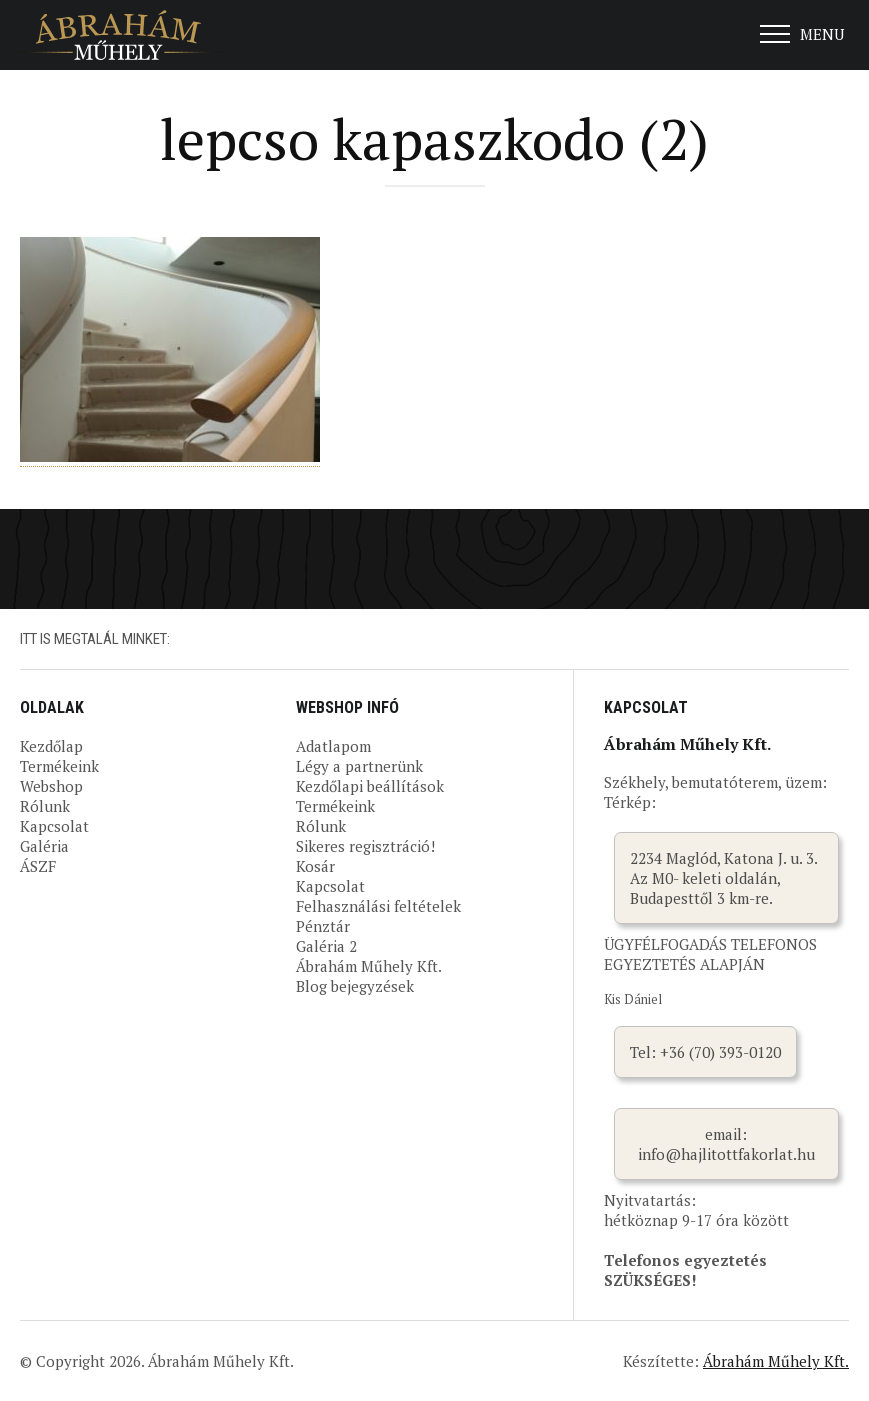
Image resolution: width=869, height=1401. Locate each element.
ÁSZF (38, 866)
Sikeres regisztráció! (365, 846)
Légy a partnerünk (359, 766)
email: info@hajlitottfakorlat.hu (726, 1144)
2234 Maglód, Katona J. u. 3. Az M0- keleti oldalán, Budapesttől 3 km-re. (724, 878)
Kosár (315, 866)
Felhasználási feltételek (378, 906)
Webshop (51, 786)
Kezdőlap (51, 746)
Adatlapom (333, 746)
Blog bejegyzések (355, 986)
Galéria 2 (326, 946)
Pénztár (323, 926)
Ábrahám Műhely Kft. (369, 966)
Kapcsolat (54, 826)
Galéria (44, 846)
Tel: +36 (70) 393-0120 (705, 1052)
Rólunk (45, 806)
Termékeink (59, 766)
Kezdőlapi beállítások (370, 786)
